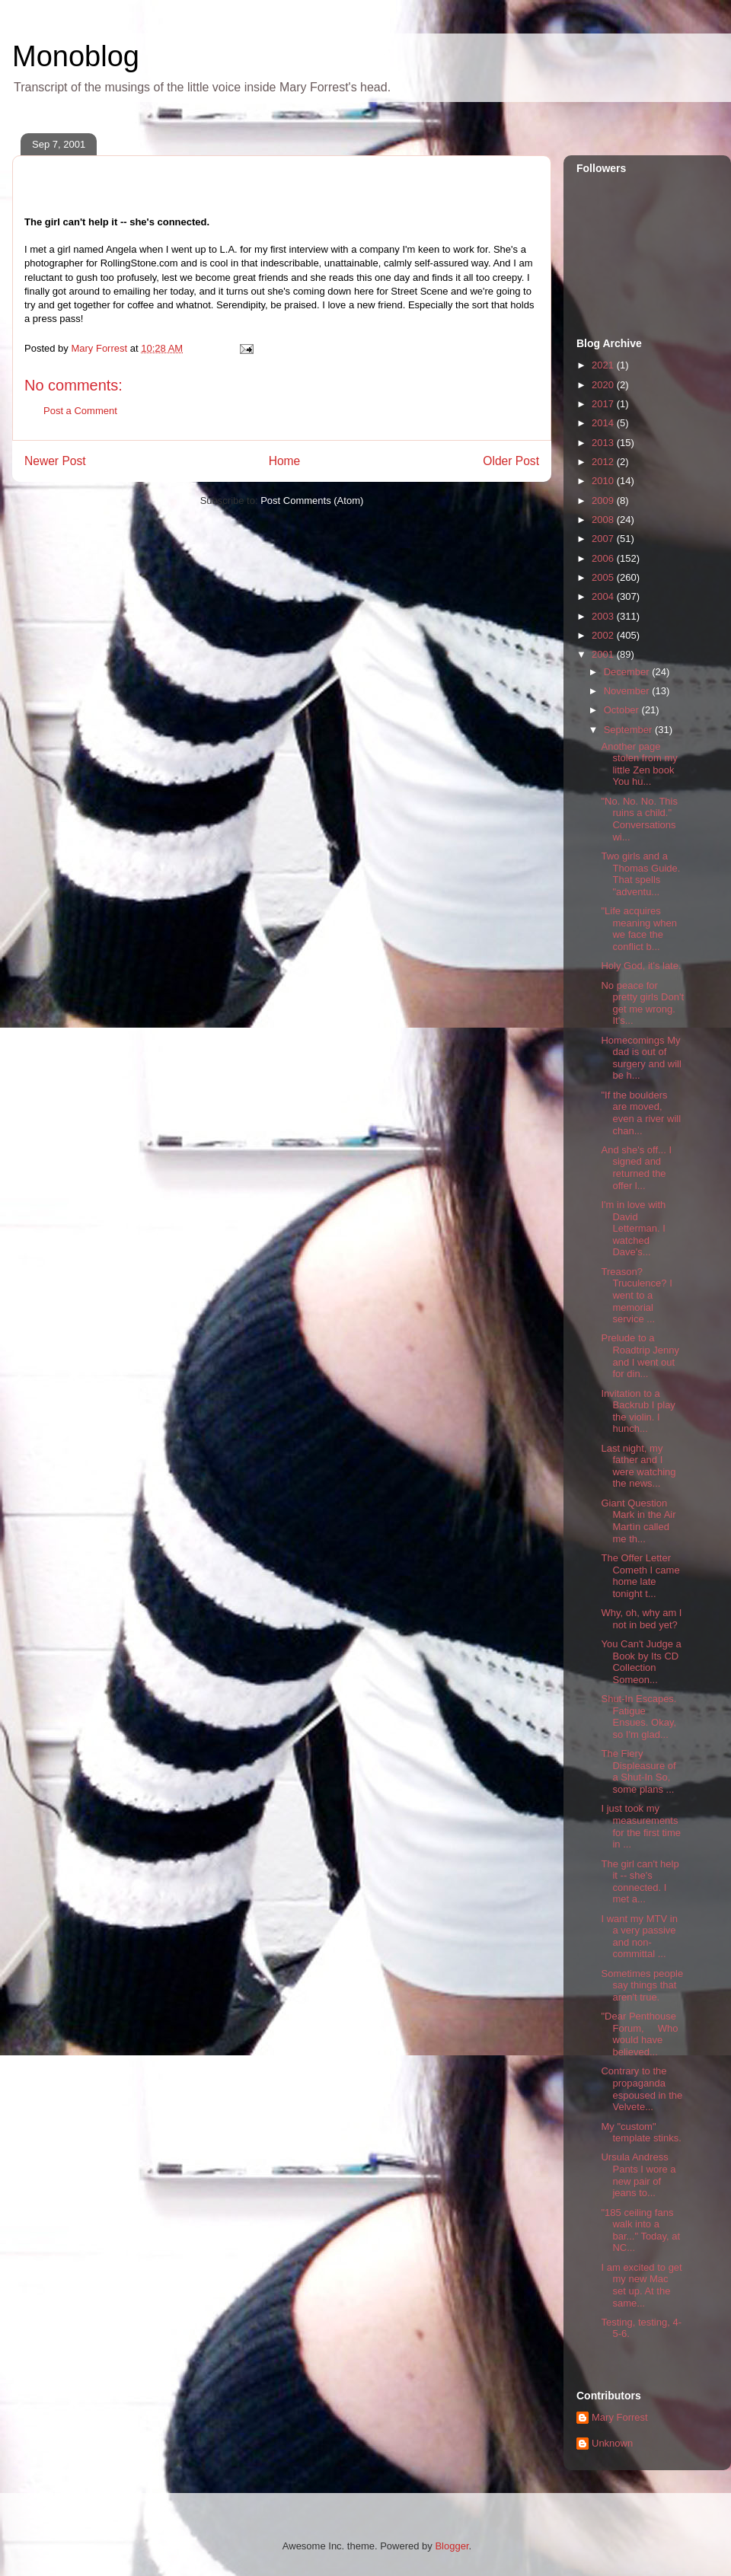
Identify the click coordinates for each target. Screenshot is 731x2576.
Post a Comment (80, 410)
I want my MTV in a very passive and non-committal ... (639, 1936)
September (629, 729)
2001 (604, 654)
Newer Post (55, 460)
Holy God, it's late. (641, 965)
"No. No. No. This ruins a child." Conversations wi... (639, 819)
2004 (604, 596)
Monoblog (75, 56)
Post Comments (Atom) (311, 500)
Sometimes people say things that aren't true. (642, 1985)
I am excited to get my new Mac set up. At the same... (641, 2285)
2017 (604, 404)
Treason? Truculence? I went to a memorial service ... (636, 1295)
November (628, 691)
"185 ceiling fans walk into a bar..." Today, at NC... (640, 2230)
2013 (604, 442)
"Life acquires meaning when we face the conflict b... (639, 928)
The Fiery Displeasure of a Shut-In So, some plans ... (638, 1771)
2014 (604, 423)
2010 (604, 480)
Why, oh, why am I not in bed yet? (641, 1619)
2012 (604, 461)
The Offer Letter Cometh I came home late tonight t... (640, 1575)
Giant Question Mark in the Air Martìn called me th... (638, 1521)
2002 (604, 635)
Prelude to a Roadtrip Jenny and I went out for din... (639, 1355)
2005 (604, 577)
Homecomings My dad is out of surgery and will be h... (641, 1058)
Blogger (451, 2546)
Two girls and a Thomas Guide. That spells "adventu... (640, 873)
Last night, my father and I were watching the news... (638, 1466)
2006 (604, 558)
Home (285, 460)
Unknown (612, 2443)
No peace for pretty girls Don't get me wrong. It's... (642, 1003)
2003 (604, 616)
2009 (604, 500)
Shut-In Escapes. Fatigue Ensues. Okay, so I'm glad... (638, 1716)
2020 (604, 385)
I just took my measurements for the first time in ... (641, 1826)
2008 (604, 519)
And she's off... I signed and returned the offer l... (636, 1167)
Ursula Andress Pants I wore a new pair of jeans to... (638, 2174)
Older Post (511, 460)
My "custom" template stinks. (641, 2132)
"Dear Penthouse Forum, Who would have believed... (639, 2034)
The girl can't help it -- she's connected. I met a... (639, 1881)
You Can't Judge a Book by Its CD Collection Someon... (641, 1661)
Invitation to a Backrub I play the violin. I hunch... (638, 1411)
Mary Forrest (620, 2417)
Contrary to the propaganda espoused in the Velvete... (641, 2088)
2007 (604, 538)
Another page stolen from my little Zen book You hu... (639, 764)
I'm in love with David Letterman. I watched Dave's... (633, 1228)
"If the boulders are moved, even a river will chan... (641, 1113)
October (623, 710)
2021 (604, 365)
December (628, 671)
